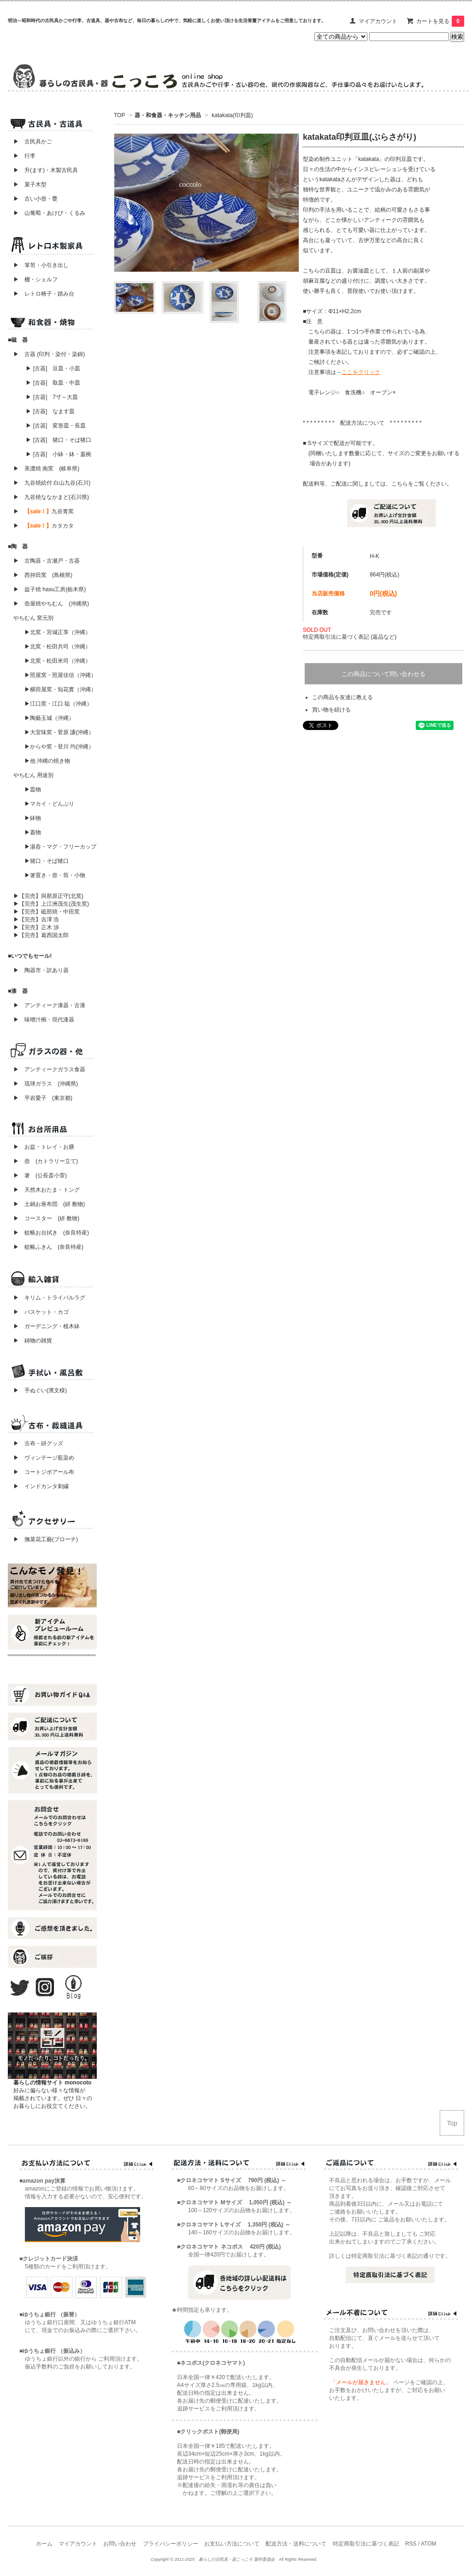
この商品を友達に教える (342, 697)
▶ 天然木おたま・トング (46, 1190)
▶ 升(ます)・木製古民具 (43, 170)
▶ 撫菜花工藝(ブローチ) (43, 1539)
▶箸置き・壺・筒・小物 (54, 875)
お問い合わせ (119, 2543)
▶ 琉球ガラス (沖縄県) (45, 1083)
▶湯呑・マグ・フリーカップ (60, 846)
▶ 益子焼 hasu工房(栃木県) (49, 589)
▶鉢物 (32, 818)
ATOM (429, 2543)
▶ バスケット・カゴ (41, 1312)
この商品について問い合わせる (383, 674)
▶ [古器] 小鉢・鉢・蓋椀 (58, 454)
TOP (119, 115)
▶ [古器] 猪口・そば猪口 (58, 440)
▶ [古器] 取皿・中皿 (53, 383)
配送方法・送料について (296, 2543)
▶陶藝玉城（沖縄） (49, 718)
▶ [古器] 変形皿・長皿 (56, 425)
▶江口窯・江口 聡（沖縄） (58, 703)
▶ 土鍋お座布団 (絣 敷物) (49, 1204)
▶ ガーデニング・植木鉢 (44, 1326)
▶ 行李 (21, 156)
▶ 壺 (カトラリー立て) (45, 1161)
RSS (411, 2543)
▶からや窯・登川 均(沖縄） (59, 746)
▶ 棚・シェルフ (35, 279)
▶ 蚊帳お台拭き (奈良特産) (51, 1232)
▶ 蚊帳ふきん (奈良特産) (48, 1247)
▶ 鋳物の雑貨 (32, 1340)
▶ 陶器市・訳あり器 (41, 970)
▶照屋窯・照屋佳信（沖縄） (60, 675)
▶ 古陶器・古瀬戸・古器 (46, 561)
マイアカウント (378, 21)
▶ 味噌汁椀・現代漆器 (43, 1019)
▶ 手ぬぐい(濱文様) (40, 1390)
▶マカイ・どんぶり (49, 804)
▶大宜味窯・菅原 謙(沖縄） (59, 732)
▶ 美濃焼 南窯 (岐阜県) (46, 468)
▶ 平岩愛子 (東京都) (42, 1098)
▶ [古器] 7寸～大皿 (52, 397)
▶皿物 (32, 789)
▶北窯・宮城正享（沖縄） (57, 632)
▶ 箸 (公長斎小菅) (40, 1175)
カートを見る (440, 21)
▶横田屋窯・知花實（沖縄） (60, 689)
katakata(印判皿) (231, 115)
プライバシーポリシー (170, 2543)
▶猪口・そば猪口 (46, 861)
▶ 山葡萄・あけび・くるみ (46, 213)
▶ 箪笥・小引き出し (41, 265)
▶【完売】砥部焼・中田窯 (46, 911)
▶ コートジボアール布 (41, 1472)
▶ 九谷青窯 (43, 511)
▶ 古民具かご (30, 141)
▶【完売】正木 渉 (36, 927)
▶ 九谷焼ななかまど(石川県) (51, 497)
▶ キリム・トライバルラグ (49, 1297)
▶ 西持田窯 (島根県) (42, 575)
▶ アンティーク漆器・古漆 (49, 1005)
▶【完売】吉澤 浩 (39, 919)
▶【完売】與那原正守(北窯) (48, 896)
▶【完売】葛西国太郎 (41, 935)
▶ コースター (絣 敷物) (46, 1218)
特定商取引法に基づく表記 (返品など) (349, 637)
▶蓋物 (32, 832)
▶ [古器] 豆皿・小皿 (53, 368)
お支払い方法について (232, 2543)
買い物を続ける (331, 709)
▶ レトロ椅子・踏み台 (43, 294)
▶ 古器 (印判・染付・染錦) (49, 354)
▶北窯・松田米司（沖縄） (57, 661)
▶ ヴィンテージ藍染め (41, 1457)
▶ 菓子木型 (27, 184)
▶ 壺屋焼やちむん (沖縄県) (51, 603)
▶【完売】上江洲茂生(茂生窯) (51, 904)
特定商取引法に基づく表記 (366, 2543)
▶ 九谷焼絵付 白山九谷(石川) (49, 483)
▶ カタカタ (43, 525)
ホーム (44, 2543)
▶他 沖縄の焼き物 (47, 761)
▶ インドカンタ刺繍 (38, 1486)
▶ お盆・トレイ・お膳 (43, 1147)
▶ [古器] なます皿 (50, 411)
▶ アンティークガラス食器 (49, 1069)
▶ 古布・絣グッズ (35, 1443)
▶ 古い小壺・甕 (35, 199)
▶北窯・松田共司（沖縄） (57, 646)
